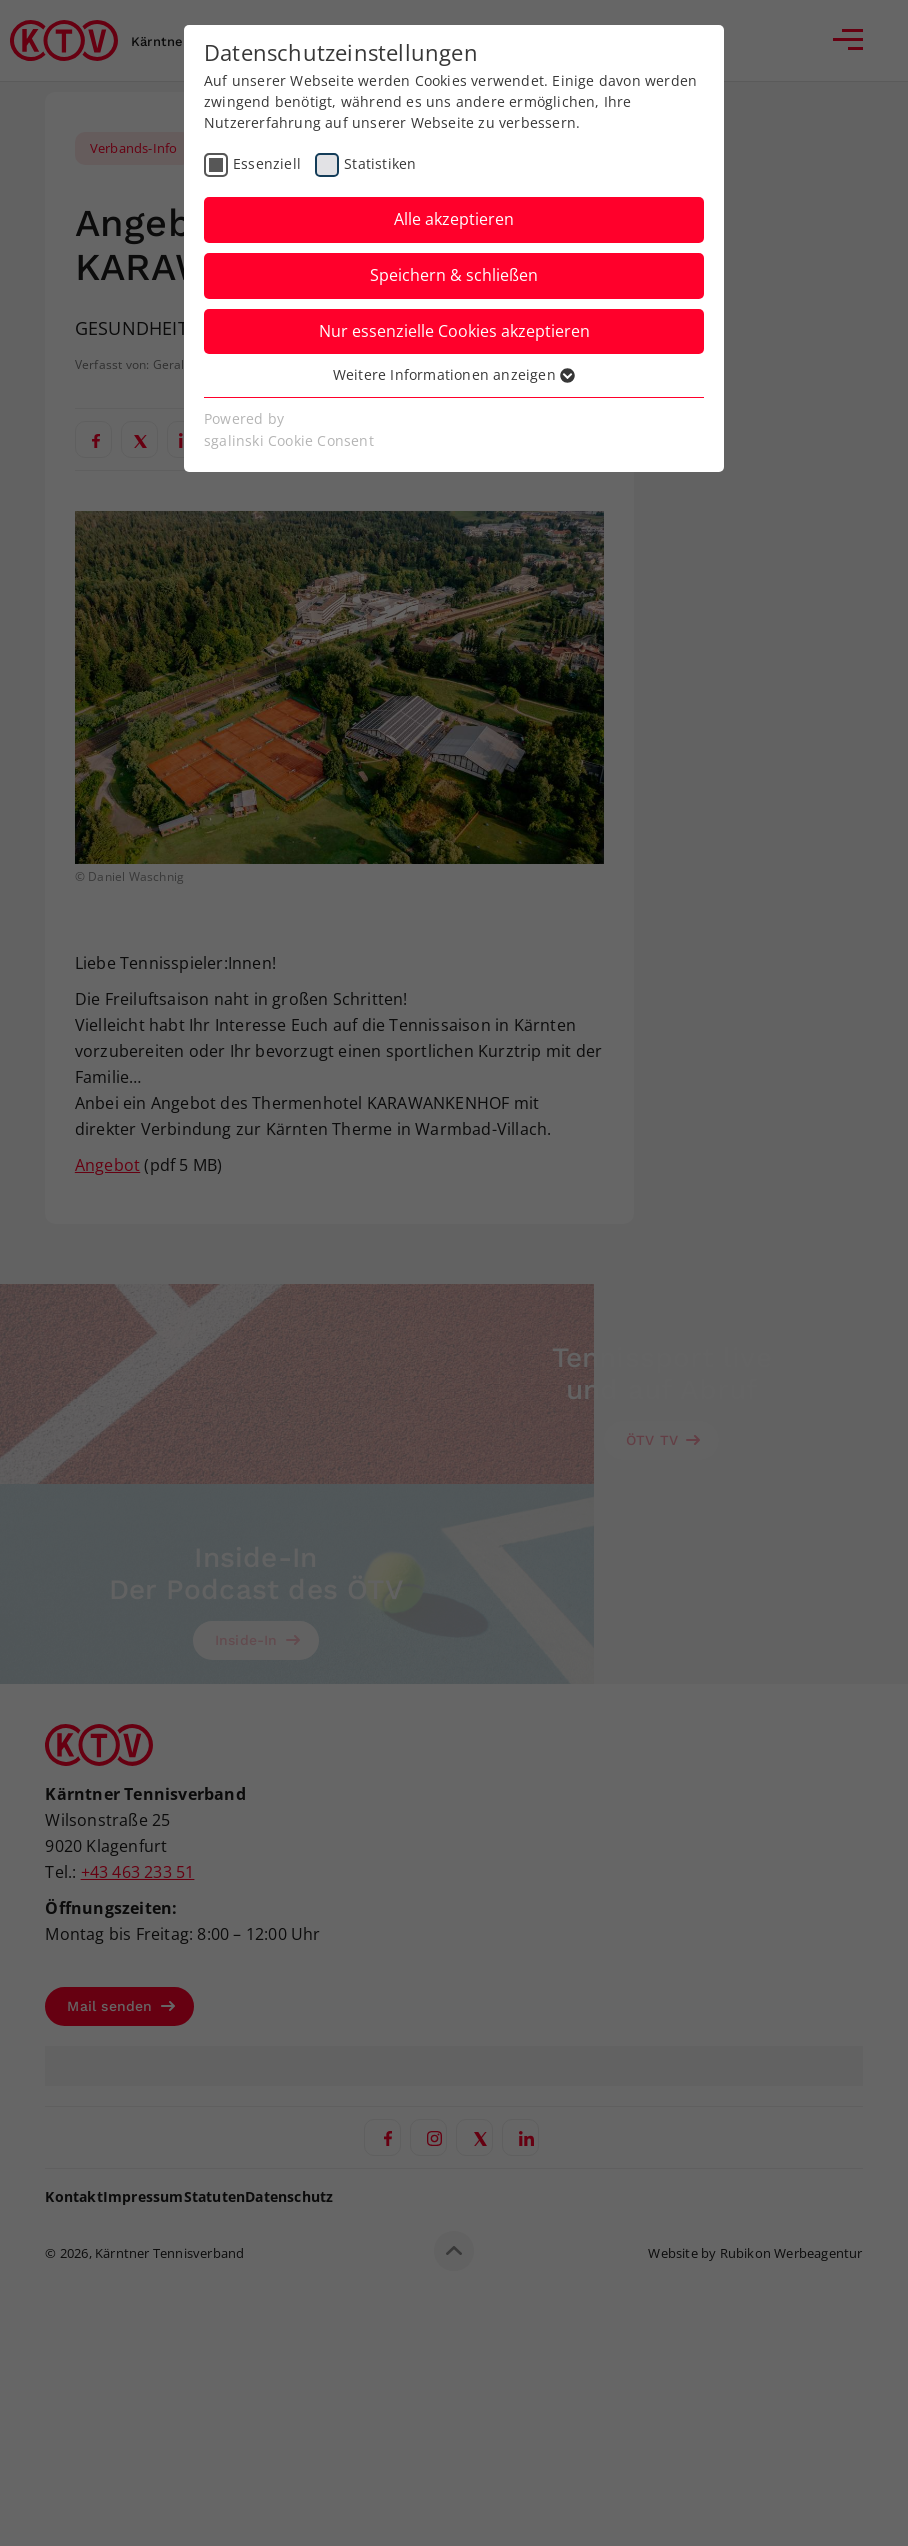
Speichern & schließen (454, 275)
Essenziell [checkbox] (267, 163)
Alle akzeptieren (454, 219)
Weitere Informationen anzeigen (454, 374)
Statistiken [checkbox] (380, 163)
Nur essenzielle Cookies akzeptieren (454, 331)
